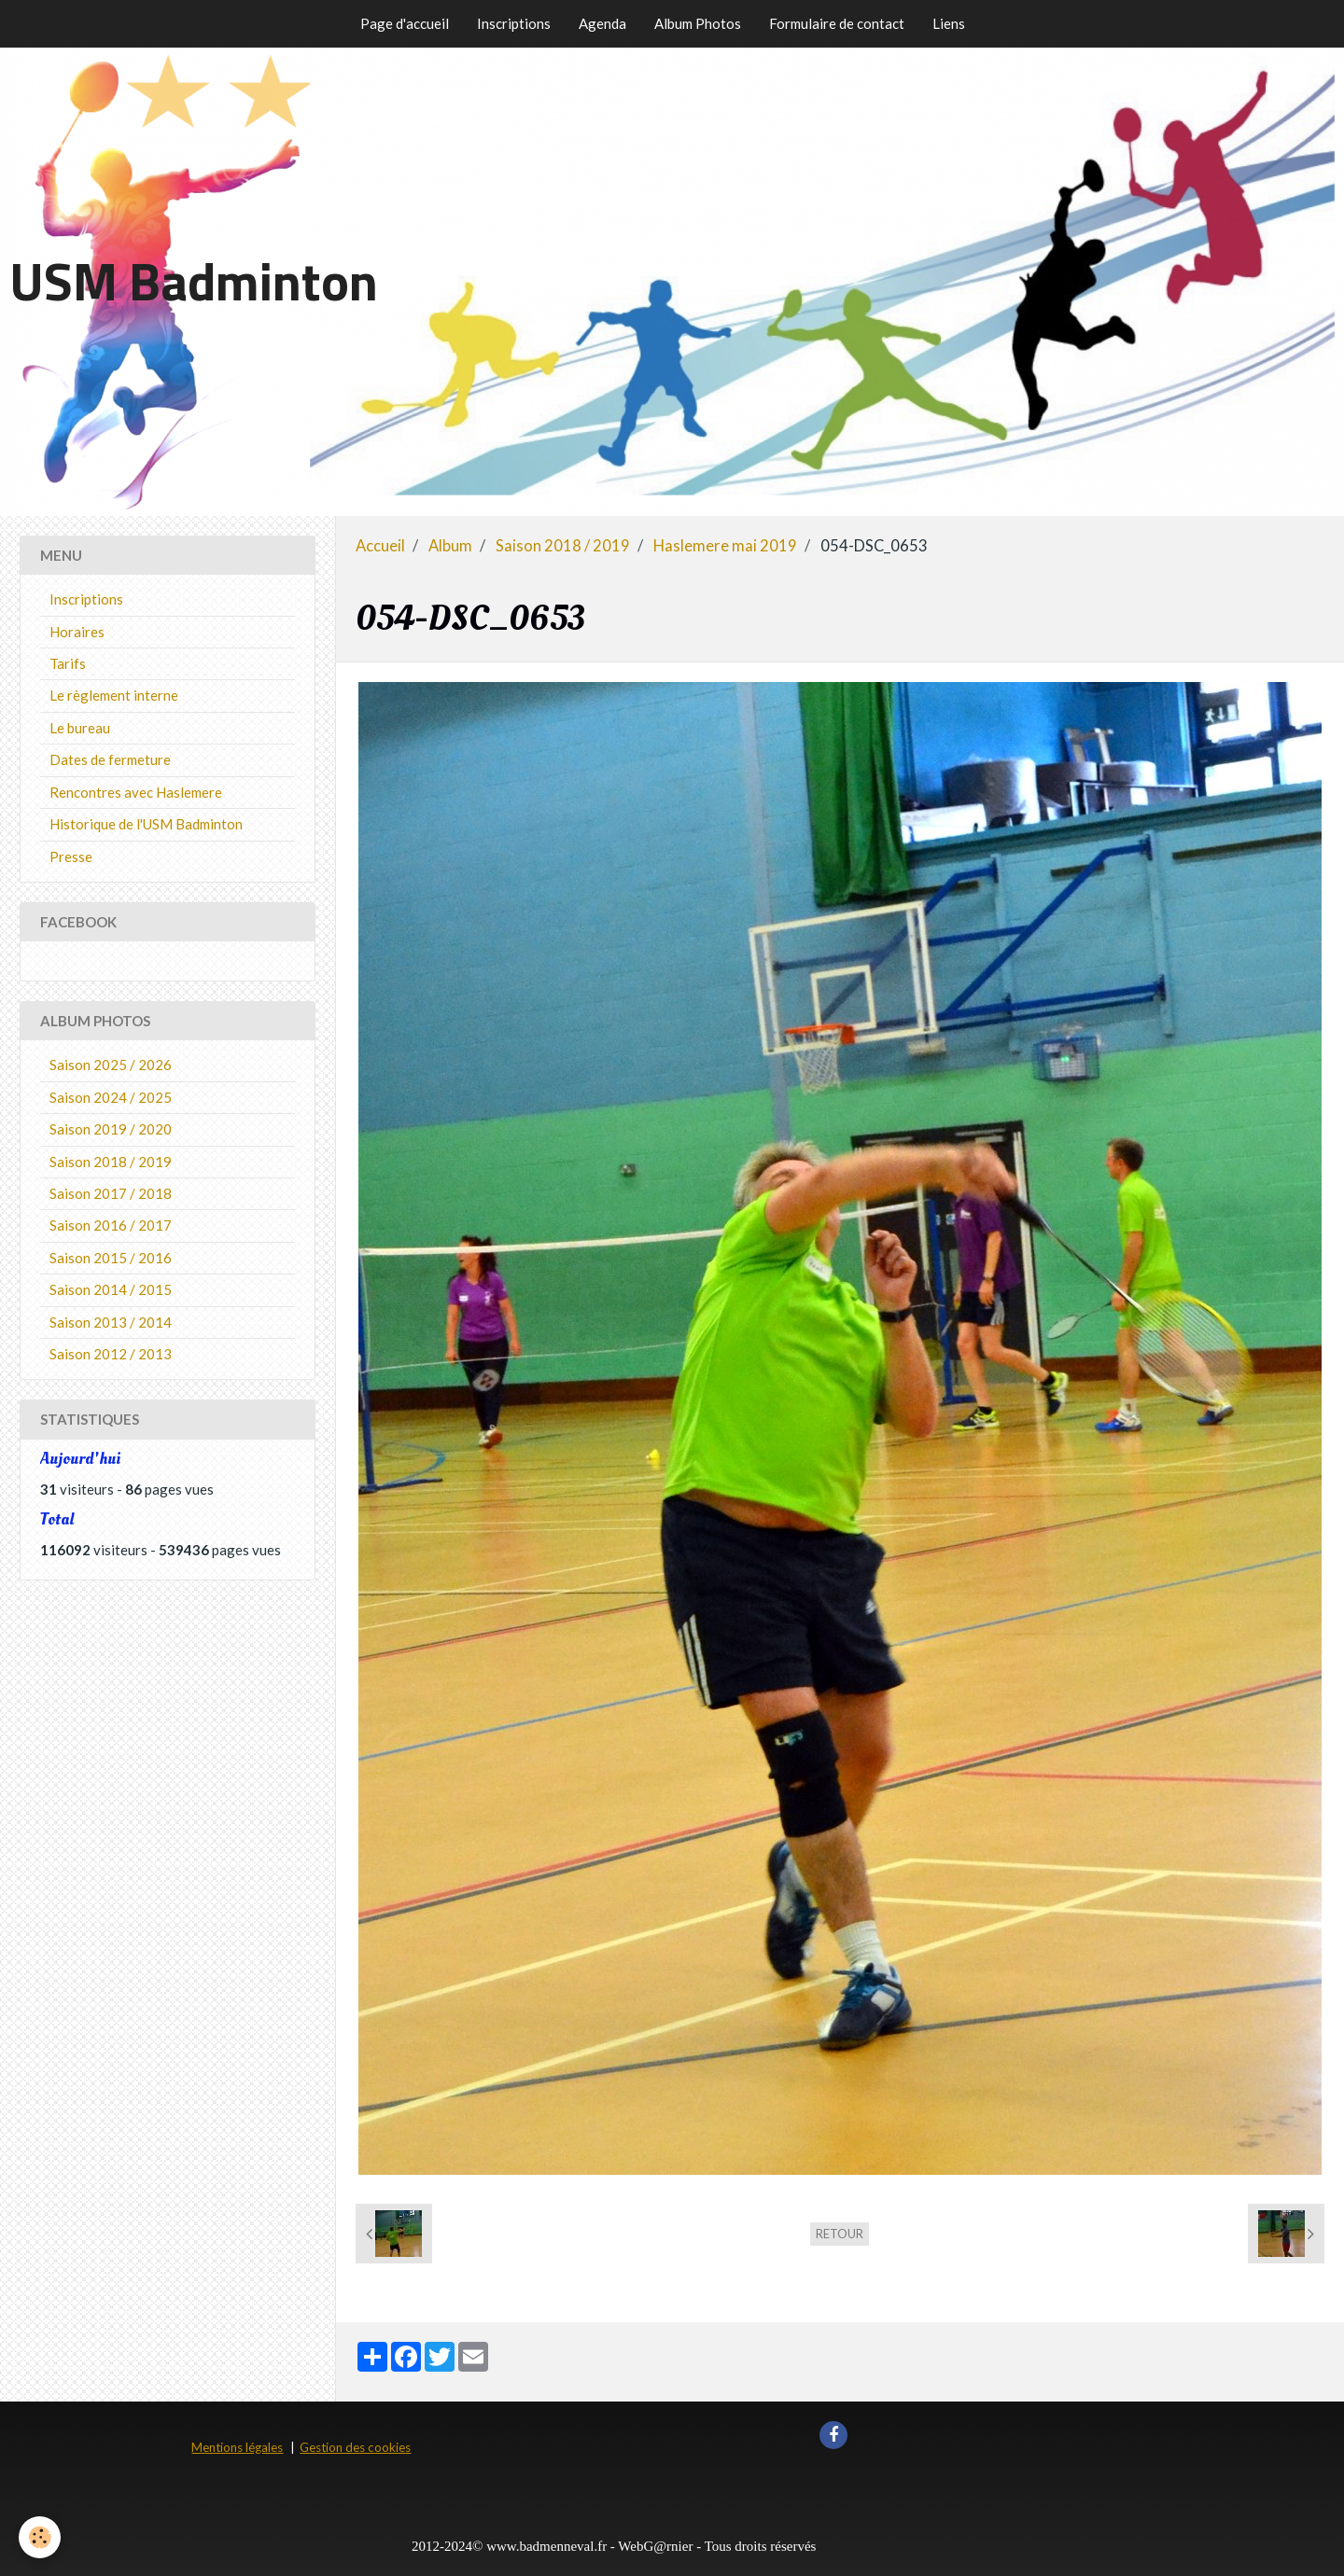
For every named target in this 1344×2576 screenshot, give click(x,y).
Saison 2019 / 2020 (110, 1129)
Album (450, 545)
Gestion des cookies (355, 2447)
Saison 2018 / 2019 (563, 545)
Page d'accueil (404, 23)
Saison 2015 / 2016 (110, 1257)
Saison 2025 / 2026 (110, 1064)
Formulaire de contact (836, 23)
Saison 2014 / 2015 (110, 1289)
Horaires (77, 631)
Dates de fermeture (110, 759)
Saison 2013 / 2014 (110, 1322)
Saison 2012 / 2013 (110, 1353)
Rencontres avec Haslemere (135, 792)
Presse (70, 856)
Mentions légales (237, 2447)
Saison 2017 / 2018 (110, 1193)
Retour (839, 2233)
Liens (948, 23)
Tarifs (67, 663)
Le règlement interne (113, 695)
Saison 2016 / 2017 (110, 1225)
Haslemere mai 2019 (725, 545)
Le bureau (79, 727)
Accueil (380, 545)
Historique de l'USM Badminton (146, 823)
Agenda (602, 23)
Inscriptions (514, 23)
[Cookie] (40, 2537)
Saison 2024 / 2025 (110, 1097)
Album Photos (697, 23)
